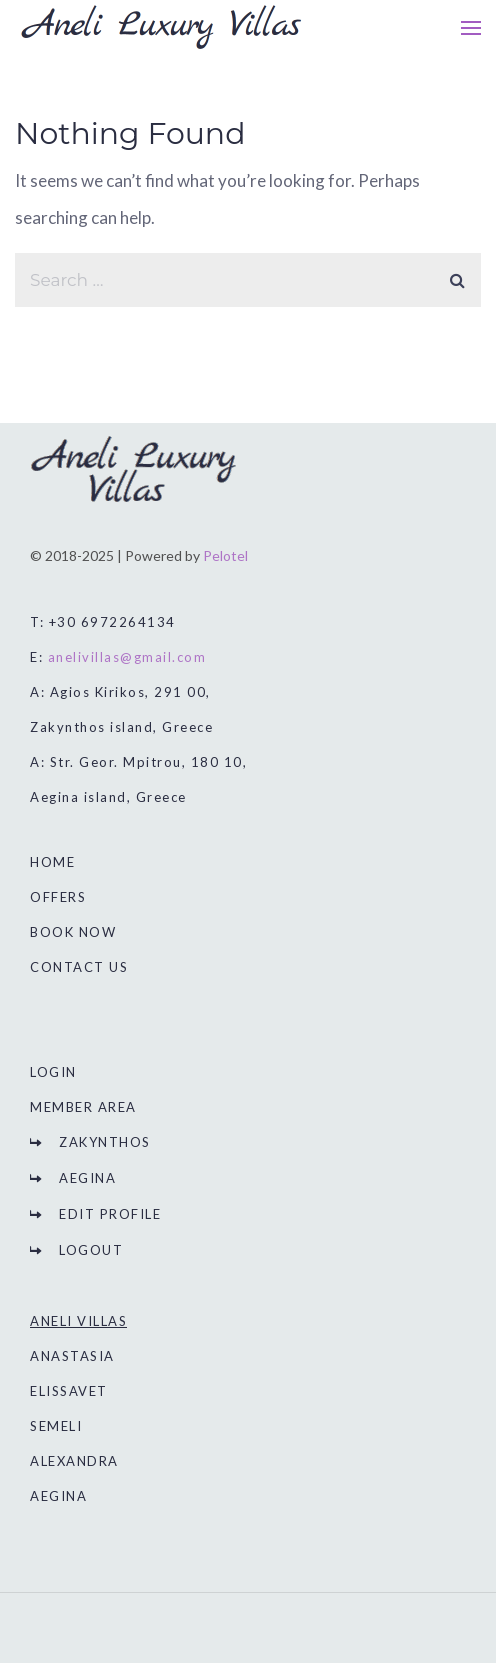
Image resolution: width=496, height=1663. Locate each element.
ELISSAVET (69, 1391)
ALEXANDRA (74, 1461)
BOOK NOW (73, 932)
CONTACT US (79, 967)
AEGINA (87, 1178)
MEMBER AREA (83, 1107)
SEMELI (56, 1426)
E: (118, 657)
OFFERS (58, 897)
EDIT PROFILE (110, 1214)
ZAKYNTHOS (105, 1142)
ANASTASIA (72, 1356)
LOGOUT (91, 1250)
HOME (52, 862)
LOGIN (53, 1072)
